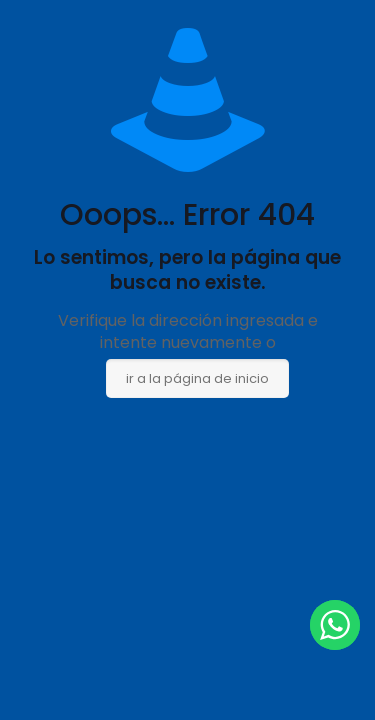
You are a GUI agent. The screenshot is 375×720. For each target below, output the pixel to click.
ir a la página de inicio (197, 378)
